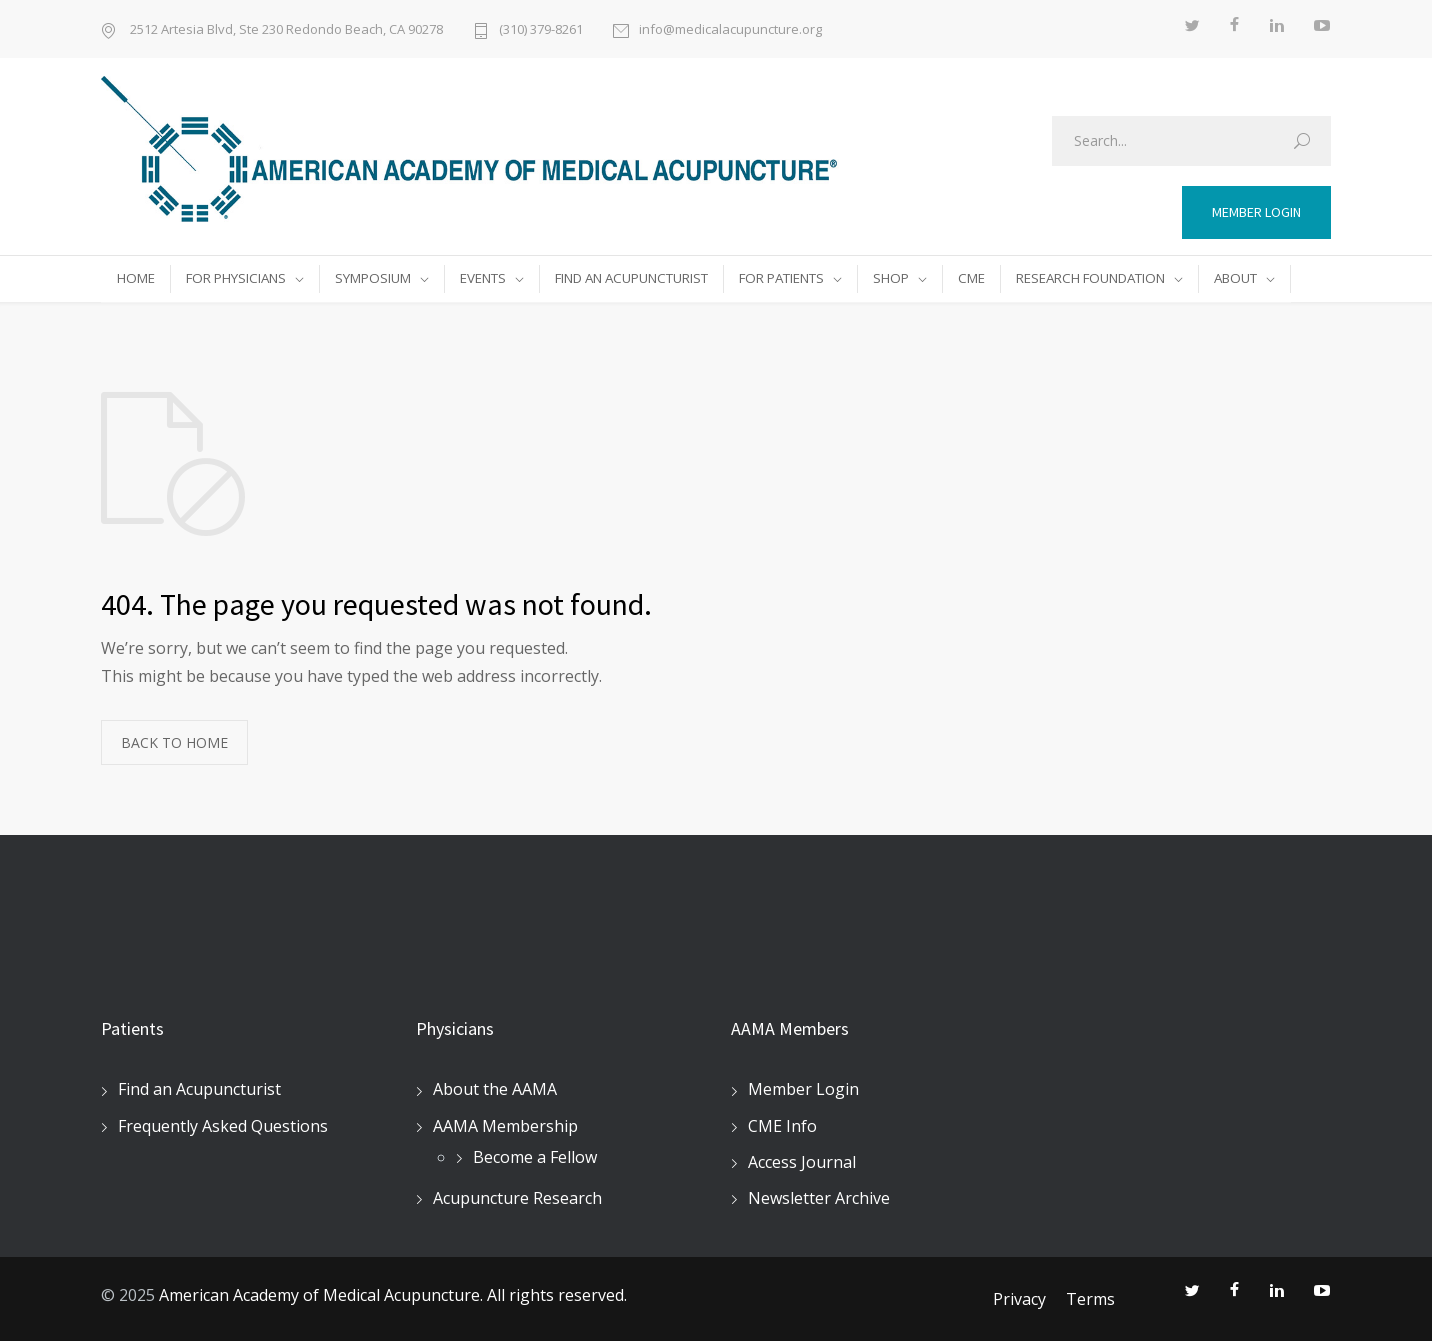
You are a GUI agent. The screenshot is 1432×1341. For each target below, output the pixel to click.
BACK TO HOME (174, 742)
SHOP (891, 278)
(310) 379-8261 (541, 29)
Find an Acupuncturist (199, 1089)
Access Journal (802, 1162)
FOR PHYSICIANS (236, 278)
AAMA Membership (505, 1126)
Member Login (803, 1089)
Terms (1090, 1299)
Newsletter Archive (819, 1198)
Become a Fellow (535, 1157)
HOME (136, 278)
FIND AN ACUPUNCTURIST (631, 278)
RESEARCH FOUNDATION (1090, 278)
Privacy (1019, 1299)
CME (971, 278)
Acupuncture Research (517, 1198)
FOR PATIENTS (781, 278)
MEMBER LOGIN (1256, 212)
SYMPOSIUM (373, 278)
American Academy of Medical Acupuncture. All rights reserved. (393, 1295)
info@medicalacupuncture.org (730, 29)
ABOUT (1235, 278)
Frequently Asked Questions (223, 1126)
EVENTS (483, 278)
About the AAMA (495, 1089)
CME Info (782, 1126)
